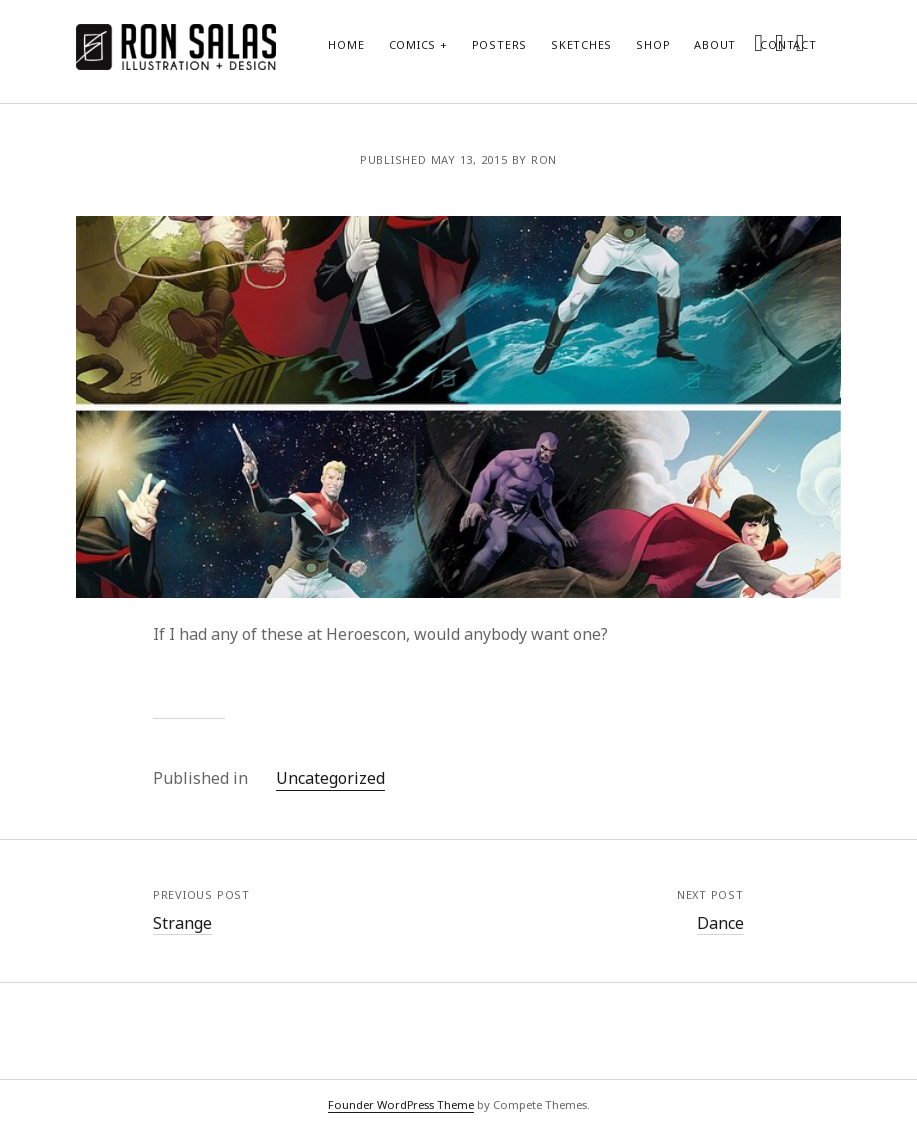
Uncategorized (330, 778)
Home (346, 44)
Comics (413, 44)
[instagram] (779, 41)
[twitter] (758, 41)
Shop (653, 44)
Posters (499, 44)
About (715, 44)
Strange (182, 923)
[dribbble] (800, 41)
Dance (720, 923)
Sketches (581, 44)
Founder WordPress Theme (401, 1104)
